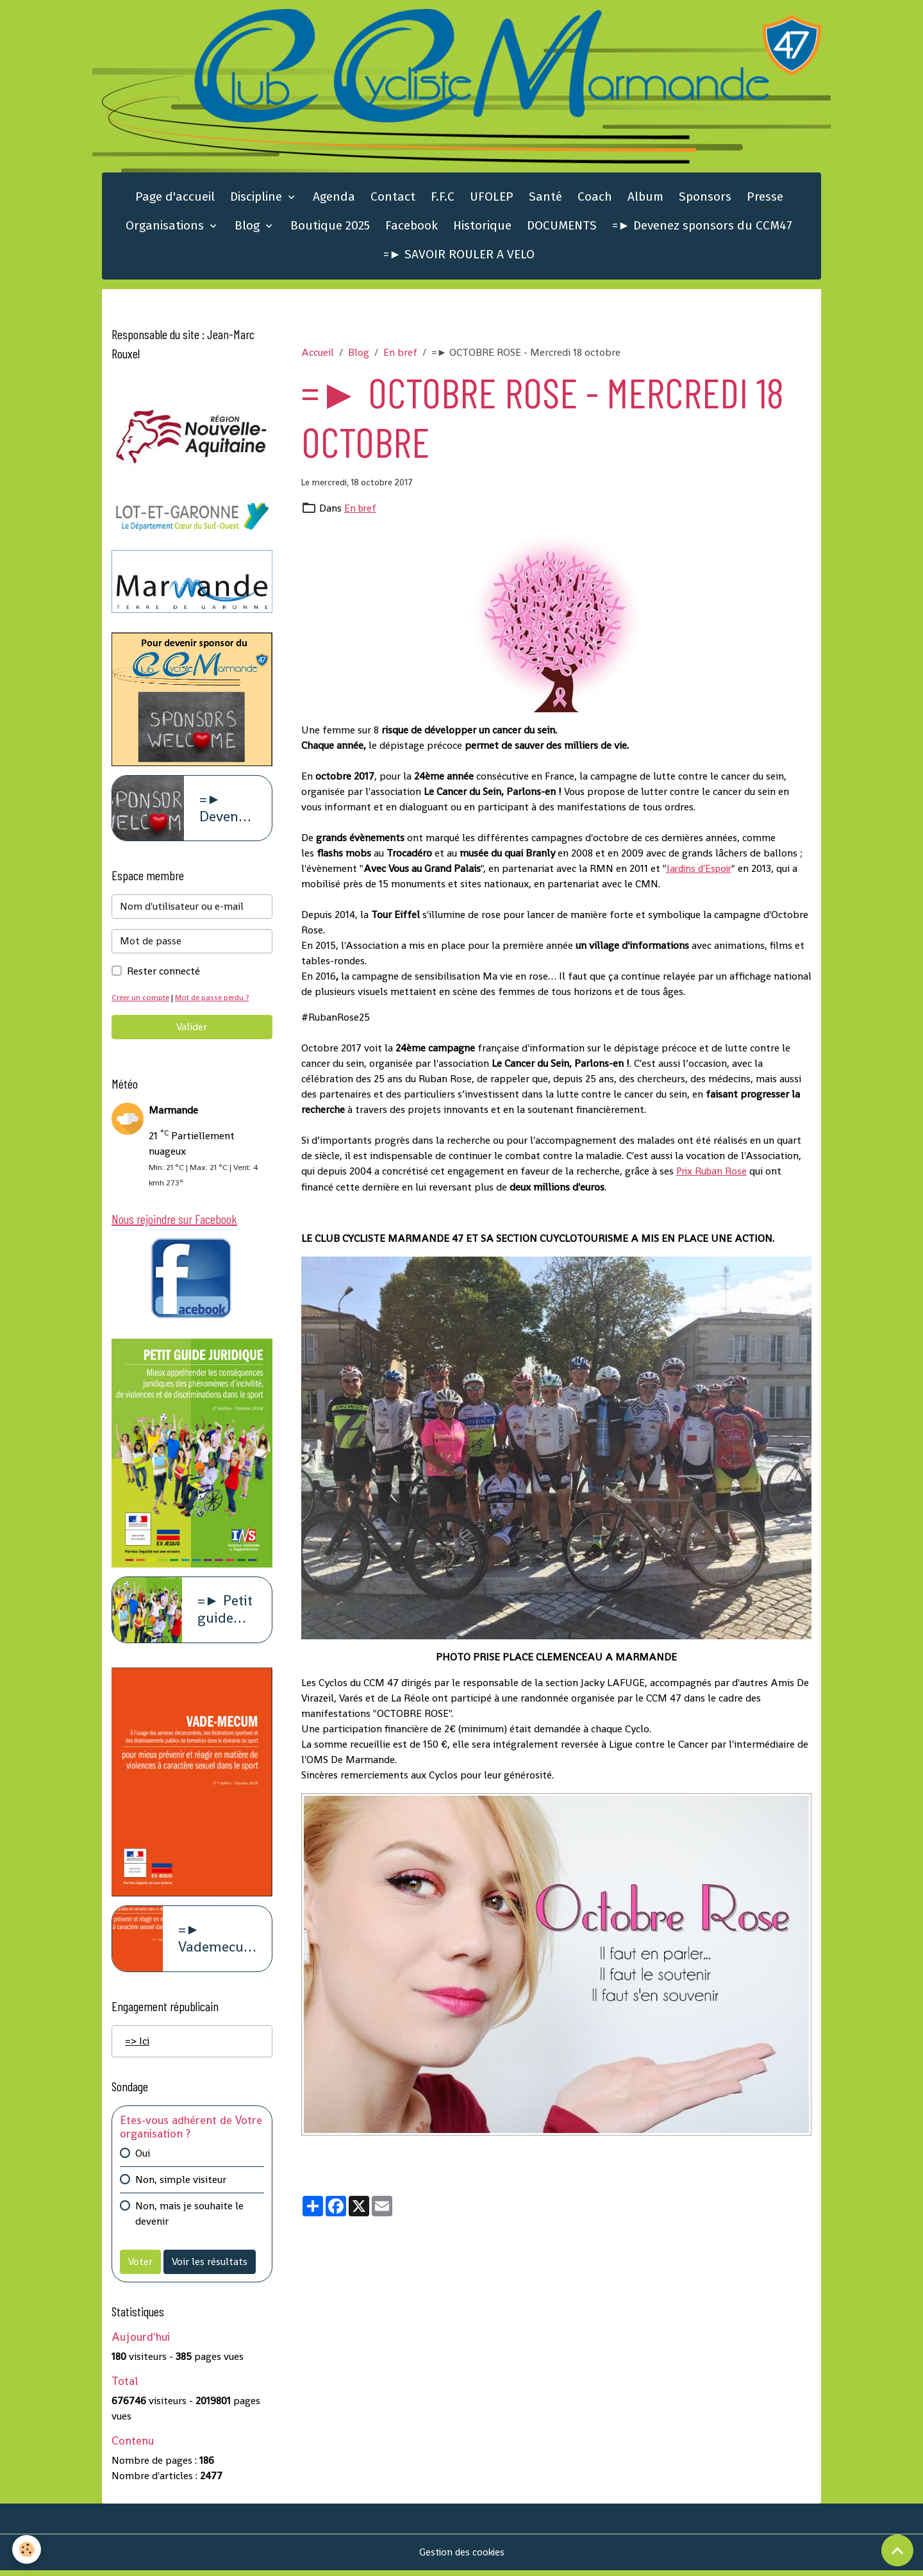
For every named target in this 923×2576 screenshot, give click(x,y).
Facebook (411, 228)
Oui (142, 2158)
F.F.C (442, 199)
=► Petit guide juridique (226, 1615)
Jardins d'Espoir (701, 870)
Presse (765, 199)
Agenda (334, 199)
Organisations (166, 228)
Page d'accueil (175, 199)
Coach (595, 199)
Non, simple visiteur (180, 2184)
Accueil (317, 354)
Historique (482, 228)
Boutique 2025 (330, 228)
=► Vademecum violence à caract (217, 1944)
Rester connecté (163, 974)
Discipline (257, 199)
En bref (400, 354)
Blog (249, 228)
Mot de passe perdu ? (216, 1000)
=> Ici (137, 2046)
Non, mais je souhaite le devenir (189, 2218)
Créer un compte (142, 1000)
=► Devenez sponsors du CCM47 (702, 228)
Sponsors (705, 199)
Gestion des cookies (461, 2557)
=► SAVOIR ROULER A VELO (459, 256)
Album (645, 199)
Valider (191, 1030)
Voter (140, 2266)
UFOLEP (491, 199)
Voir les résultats (209, 2266)
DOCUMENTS (562, 228)
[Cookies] (27, 2549)
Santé (545, 199)
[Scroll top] (897, 2550)
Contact (392, 199)
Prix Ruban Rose (713, 1173)
